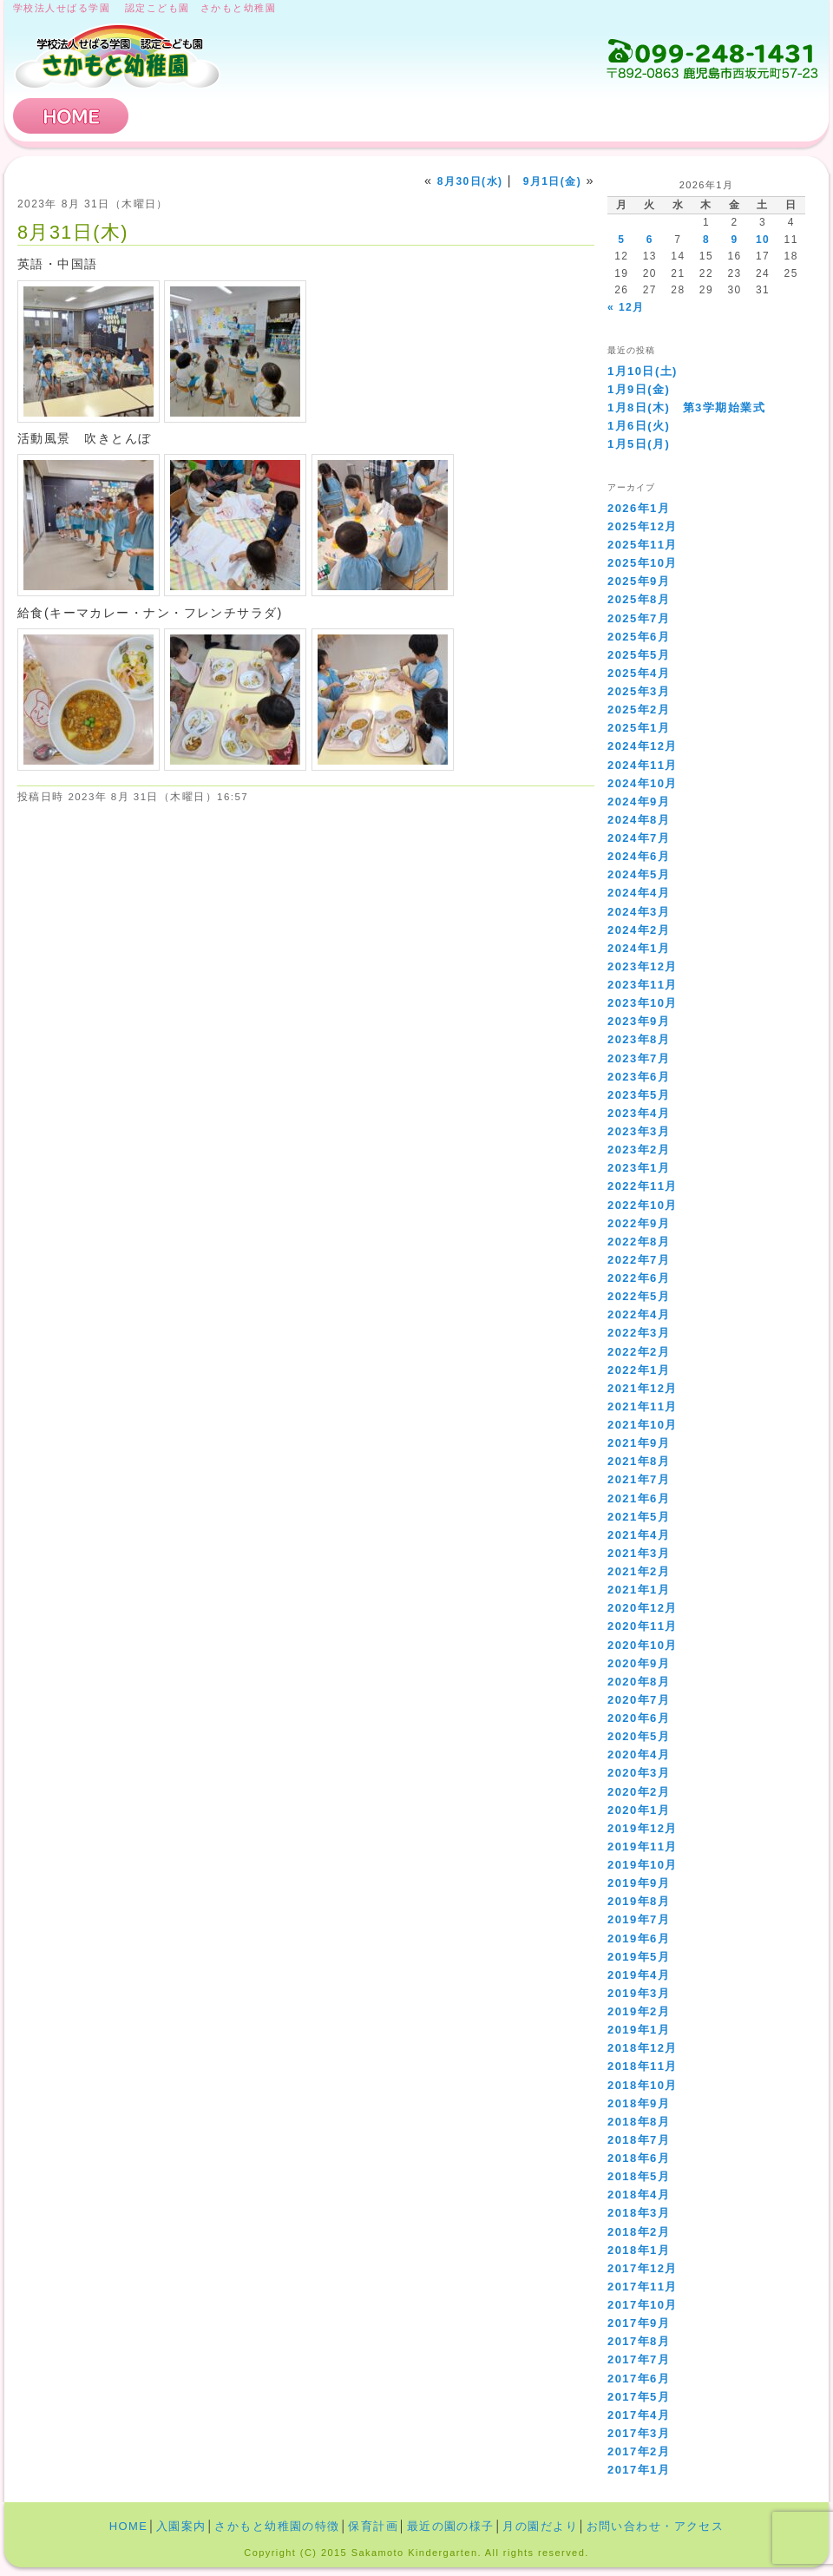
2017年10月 (642, 2304)
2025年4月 (638, 673)
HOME (71, 116)
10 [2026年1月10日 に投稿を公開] (763, 239)
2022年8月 (638, 1241)
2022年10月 (642, 1205)
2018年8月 (638, 2121)
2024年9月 (638, 801)
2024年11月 (642, 765)
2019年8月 (638, 1901)
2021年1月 (638, 1589)
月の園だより (540, 2526)
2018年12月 (642, 2047)
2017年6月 (638, 2378)
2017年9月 (638, 2323)
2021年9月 (638, 1442)
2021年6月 (638, 1498)
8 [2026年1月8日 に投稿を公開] (706, 239)
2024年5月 (638, 874)
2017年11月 (642, 2286)
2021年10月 (642, 1424)
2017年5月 (638, 2396)
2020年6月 (638, 1718)
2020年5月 (638, 1736)
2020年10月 (642, 1645)
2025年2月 (638, 709)
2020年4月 (638, 1754)
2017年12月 (642, 2268)
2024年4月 (638, 892)
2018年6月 (638, 2158)
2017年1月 (638, 2469)
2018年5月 (638, 2176)
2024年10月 (642, 783)
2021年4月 (638, 1534)
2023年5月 (638, 1094)
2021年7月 (638, 1479)
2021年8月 (638, 1461)
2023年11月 (642, 984)
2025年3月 (638, 691)
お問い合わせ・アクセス (715, 116)
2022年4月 (638, 1314)
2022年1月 (638, 1370)
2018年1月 (638, 2250)
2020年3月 (638, 1772)
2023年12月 (642, 966)
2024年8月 (638, 819)
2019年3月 (638, 1993)
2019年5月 (638, 1956)
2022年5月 (638, 1296)
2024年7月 (638, 837)
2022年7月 (638, 1259)
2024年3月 (638, 911)
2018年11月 (642, 2066)
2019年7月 (638, 1919)
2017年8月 (638, 2341)
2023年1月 (638, 1167)
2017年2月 (638, 2451)
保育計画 (542, 116)
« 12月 (626, 307)
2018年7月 (638, 2139)
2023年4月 (638, 1113)
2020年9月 (638, 1663)
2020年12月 (642, 1607)
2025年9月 (638, 581)
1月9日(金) (638, 389)
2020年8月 (638, 1681)
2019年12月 (642, 1828)
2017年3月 (638, 2433)
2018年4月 (638, 2194)
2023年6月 (638, 1076)
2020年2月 (638, 1791)
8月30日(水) (470, 181)
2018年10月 (642, 2085)
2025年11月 (642, 544)
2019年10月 (642, 1864)
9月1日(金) (552, 181)
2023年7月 (638, 1058)
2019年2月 (638, 2011)
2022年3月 (638, 1332)
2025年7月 (638, 618)
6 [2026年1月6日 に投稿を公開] (649, 239)
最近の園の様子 (451, 2526)
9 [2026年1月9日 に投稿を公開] (734, 239)
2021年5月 (638, 1516)
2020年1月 (638, 1810)
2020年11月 (642, 1626)
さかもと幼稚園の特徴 (370, 116)
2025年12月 (642, 526)
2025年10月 (642, 562)
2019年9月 (638, 1882)
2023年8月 (638, 1039)
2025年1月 (638, 727)
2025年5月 (638, 654)
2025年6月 (638, 636)
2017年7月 (638, 2359)
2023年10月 (642, 1002)
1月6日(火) (638, 425)
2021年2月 (638, 1571)
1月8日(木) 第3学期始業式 (686, 407)
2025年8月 (638, 599)
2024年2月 (638, 929)
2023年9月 (638, 1021)
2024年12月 (642, 745)
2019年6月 (638, 1938)
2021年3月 (638, 1553)
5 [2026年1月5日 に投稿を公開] (621, 239)
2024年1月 (638, 948)
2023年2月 (638, 1149)
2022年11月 (642, 1186)
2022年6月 (638, 1278)
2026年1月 (638, 508)
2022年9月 (638, 1223)
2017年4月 (638, 2415)
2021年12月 (642, 1388)
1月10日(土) (642, 371)
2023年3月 (638, 1131)
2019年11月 (642, 1846)
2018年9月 (638, 2103)
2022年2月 (638, 1351)
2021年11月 (642, 1406)
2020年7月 (638, 1699)
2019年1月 (638, 2029)
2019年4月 (638, 1974)
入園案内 (198, 116)
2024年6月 (638, 856)
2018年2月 (638, 2231)
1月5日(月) (638, 443)
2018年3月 (638, 2212)
